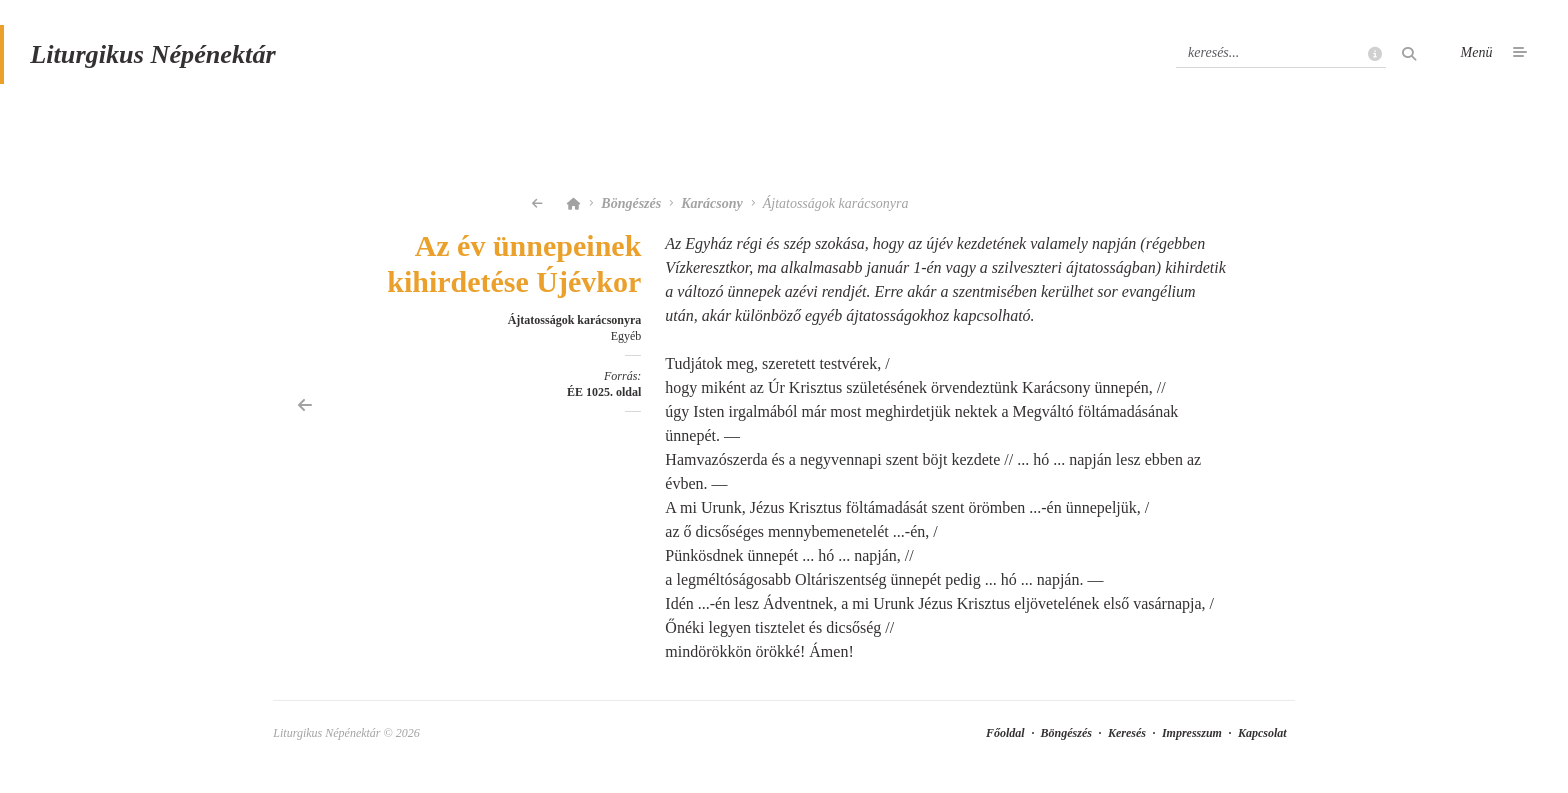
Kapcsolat (1262, 745)
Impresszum (1192, 745)
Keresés (1127, 745)
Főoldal (1005, 745)
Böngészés (631, 215)
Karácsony (711, 215)
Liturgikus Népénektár (163, 63)
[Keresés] (1281, 63)
